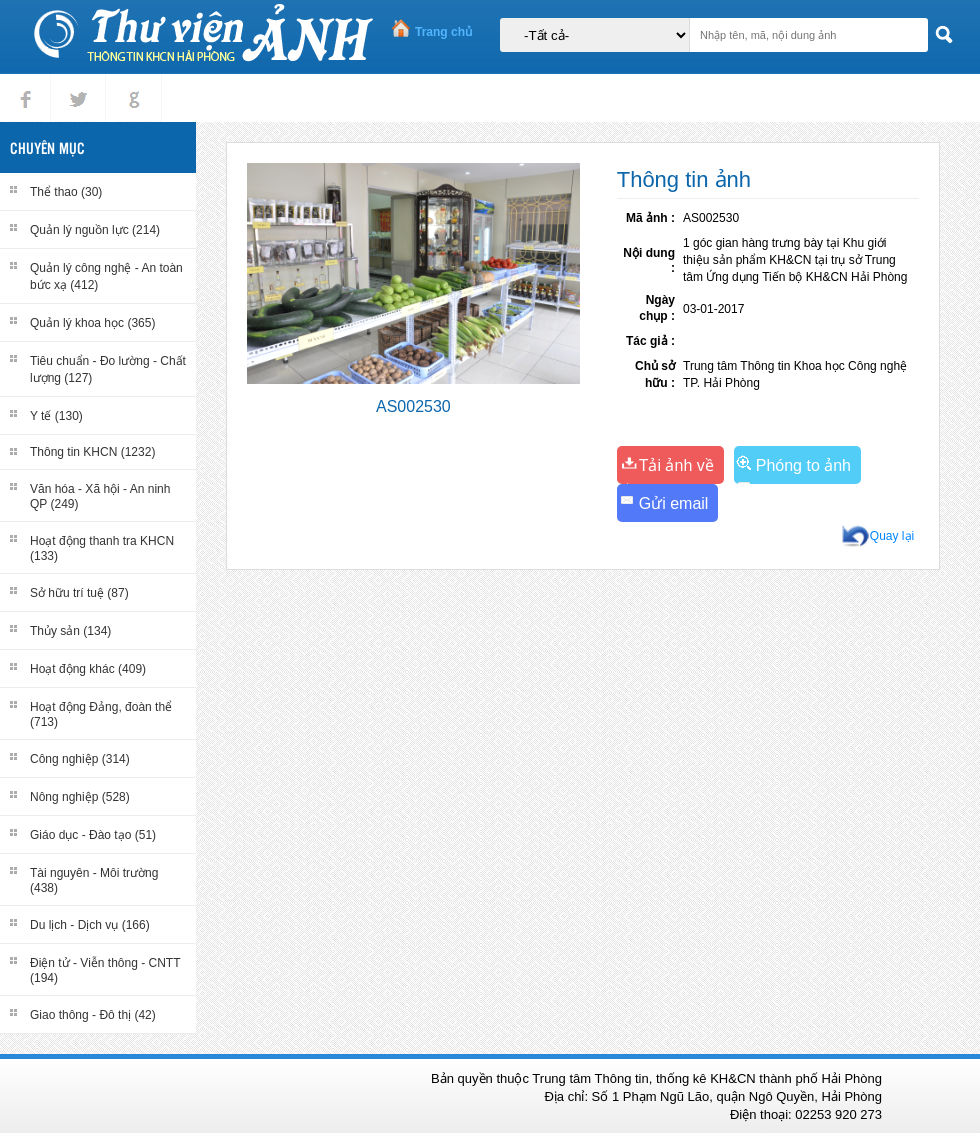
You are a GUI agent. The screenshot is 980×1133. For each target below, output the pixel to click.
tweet (74, 82)
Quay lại (892, 536)
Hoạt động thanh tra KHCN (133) (102, 548)
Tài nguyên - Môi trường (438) (94, 880)
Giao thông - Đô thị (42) (93, 1015)
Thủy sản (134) (70, 631)
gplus (130, 82)
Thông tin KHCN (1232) (92, 452)
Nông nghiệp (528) (80, 797)
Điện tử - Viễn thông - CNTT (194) (105, 970)
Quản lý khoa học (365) (92, 323)
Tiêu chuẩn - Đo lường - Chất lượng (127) (108, 369)
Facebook (25, 82)
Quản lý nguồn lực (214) (95, 230)
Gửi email (674, 503)
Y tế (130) (56, 416)
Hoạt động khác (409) (88, 669)
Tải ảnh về (676, 465)
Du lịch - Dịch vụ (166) (90, 925)
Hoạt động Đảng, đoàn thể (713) (101, 714)
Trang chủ (443, 32)
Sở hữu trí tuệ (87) (79, 593)
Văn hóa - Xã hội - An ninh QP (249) (100, 496)
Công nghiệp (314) (80, 759)
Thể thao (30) (66, 192)
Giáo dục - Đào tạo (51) (93, 835)
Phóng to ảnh (803, 465)
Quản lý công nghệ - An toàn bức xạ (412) (106, 276)
